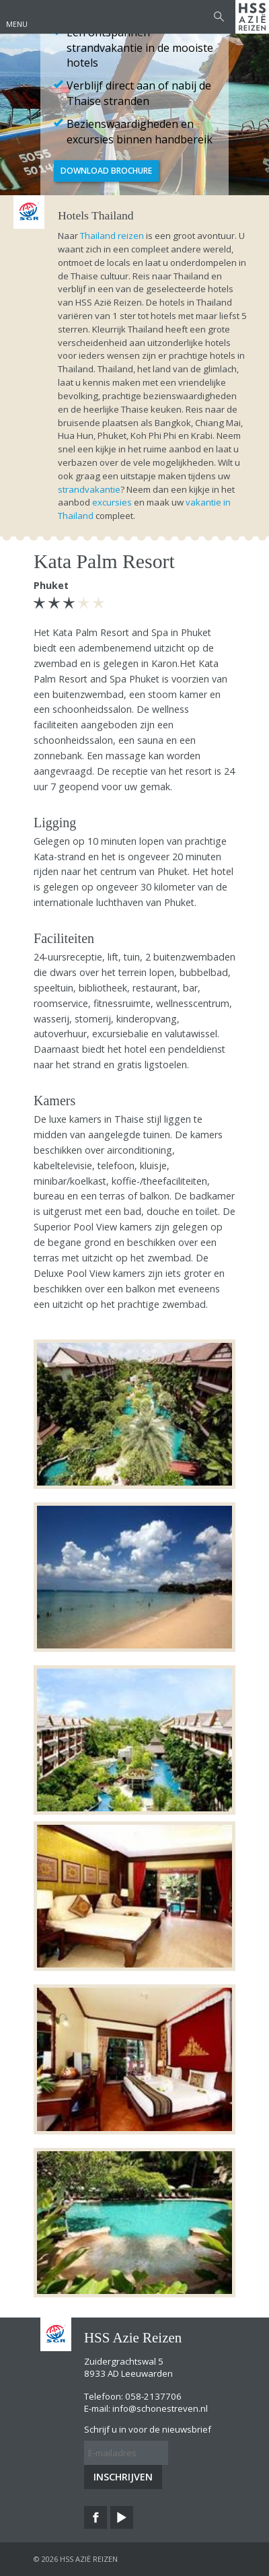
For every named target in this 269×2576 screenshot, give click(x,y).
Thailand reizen (112, 236)
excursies (112, 502)
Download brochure (106, 170)
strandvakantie (89, 489)
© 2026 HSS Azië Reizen (76, 2559)
